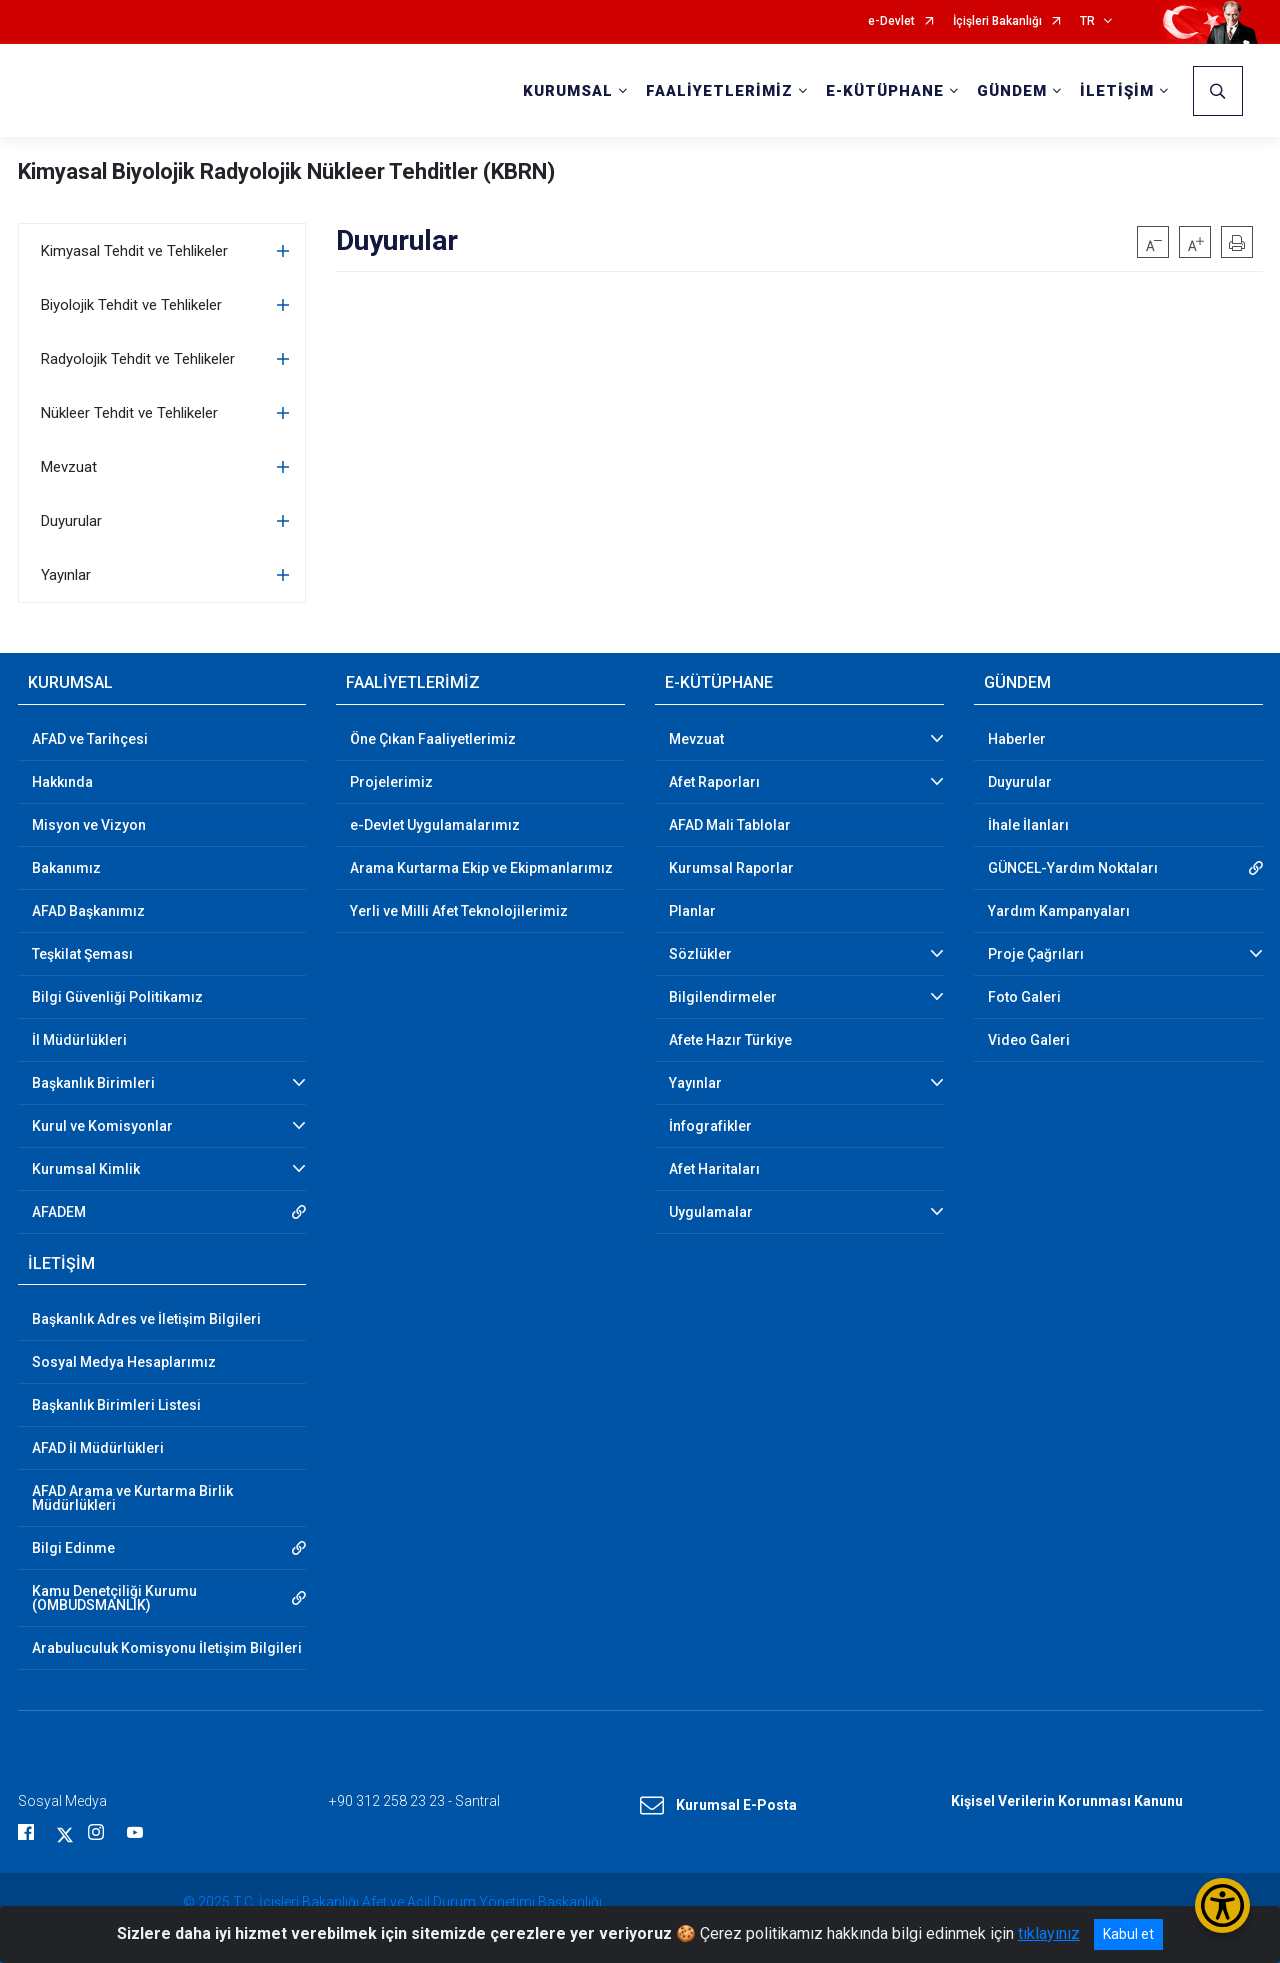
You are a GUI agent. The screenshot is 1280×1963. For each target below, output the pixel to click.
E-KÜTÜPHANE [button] (885, 91)
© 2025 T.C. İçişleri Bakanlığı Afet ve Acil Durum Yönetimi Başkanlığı (392, 1902)
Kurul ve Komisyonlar (102, 1126)
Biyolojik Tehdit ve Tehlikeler (131, 305)
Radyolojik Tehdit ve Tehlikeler (138, 359)
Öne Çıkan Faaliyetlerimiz (433, 739)
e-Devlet (891, 21)
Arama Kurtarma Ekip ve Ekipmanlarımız (481, 868)
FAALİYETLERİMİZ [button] (719, 91)
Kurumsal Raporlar (731, 868)
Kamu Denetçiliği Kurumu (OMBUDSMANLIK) (114, 1598)
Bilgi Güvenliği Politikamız (117, 997)
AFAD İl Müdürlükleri (98, 1448)
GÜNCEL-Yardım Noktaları (1073, 868)
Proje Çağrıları (1036, 954)
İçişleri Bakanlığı (997, 21)
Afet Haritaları (714, 1169)
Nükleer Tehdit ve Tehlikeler (129, 413)
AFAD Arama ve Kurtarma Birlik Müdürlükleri (132, 1498)
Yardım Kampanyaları (1059, 911)
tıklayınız (1049, 1933)
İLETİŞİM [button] (1117, 91)
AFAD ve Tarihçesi (90, 739)
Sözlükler (700, 954)
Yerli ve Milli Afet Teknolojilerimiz (459, 911)
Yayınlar (66, 575)
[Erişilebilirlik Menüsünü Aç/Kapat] (1222, 1905)
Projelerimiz (391, 782)
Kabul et (1128, 1934)
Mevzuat (69, 467)
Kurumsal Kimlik (86, 1169)
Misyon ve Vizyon (89, 825)
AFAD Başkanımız (88, 911)
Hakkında (62, 782)
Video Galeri (1029, 1040)
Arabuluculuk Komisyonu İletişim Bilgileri (167, 1648)
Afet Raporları (714, 782)
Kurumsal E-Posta (718, 1806)
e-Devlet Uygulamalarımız (435, 825)
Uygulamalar (711, 1212)
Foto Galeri (1024, 997)
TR (1087, 21)
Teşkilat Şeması (82, 954)
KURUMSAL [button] (568, 91)
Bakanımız (66, 868)
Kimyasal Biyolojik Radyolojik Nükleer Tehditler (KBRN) (286, 171)
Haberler (1017, 739)
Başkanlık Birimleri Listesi (116, 1405)
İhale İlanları (1028, 825)
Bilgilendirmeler (723, 997)
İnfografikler (710, 1126)
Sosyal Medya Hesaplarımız (124, 1362)
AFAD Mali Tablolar (730, 825)
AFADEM (59, 1212)
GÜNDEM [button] (1012, 91)
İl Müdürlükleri (79, 1040)
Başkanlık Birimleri (93, 1083)
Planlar (692, 911)
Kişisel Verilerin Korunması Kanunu (1067, 1801)
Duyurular (71, 521)
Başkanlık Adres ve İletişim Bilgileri (146, 1319)
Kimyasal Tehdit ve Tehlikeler (134, 251)
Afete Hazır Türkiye (730, 1040)
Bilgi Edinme (73, 1548)
